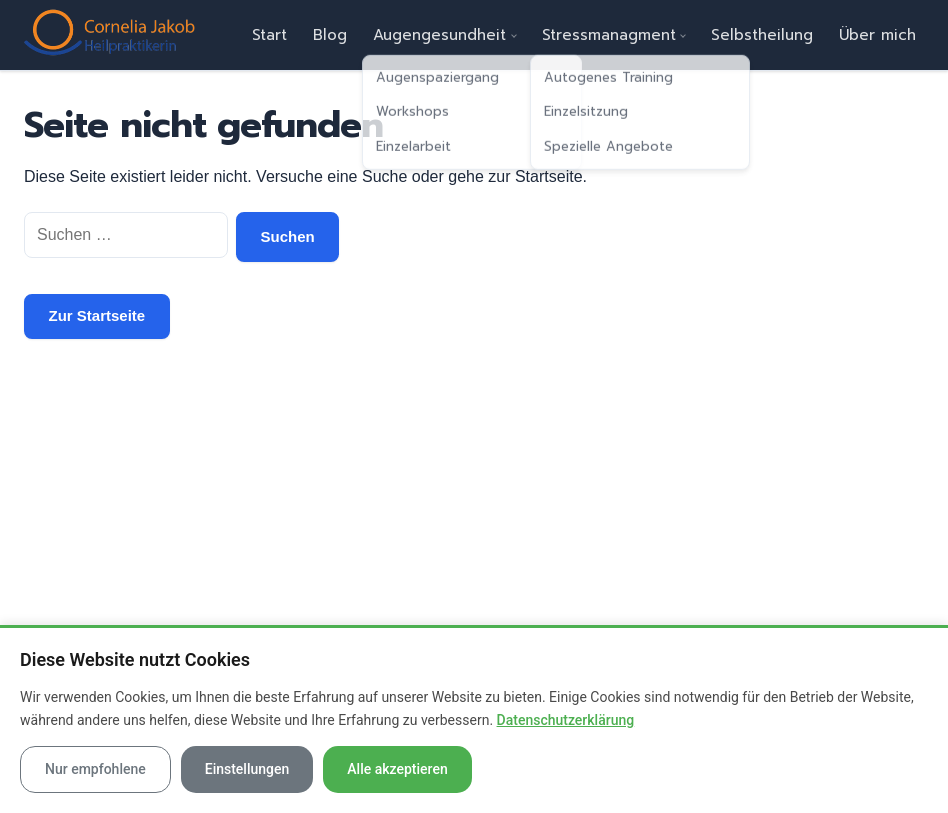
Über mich (877, 35)
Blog (330, 35)
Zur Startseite (97, 315)
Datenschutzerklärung (566, 720)
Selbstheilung (762, 35)
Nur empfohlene (95, 769)
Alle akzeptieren (397, 769)
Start (269, 35)
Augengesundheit (439, 35)
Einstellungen (247, 769)
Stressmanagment (609, 35)
